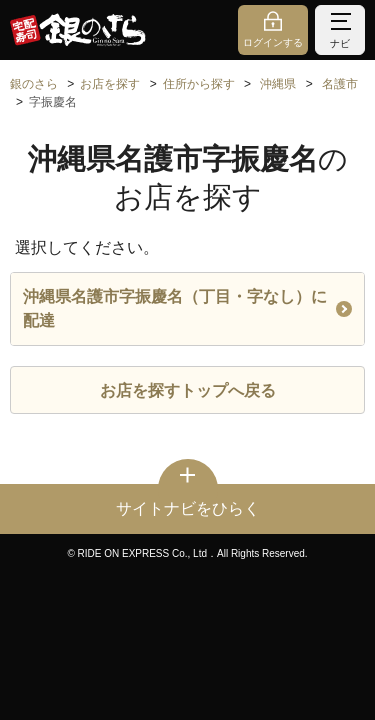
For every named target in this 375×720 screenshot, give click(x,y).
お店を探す (110, 84)
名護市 (340, 84)
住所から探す (199, 84)
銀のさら (34, 84)
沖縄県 (278, 84)
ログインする (273, 42)
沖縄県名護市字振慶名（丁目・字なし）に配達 (187, 308)
